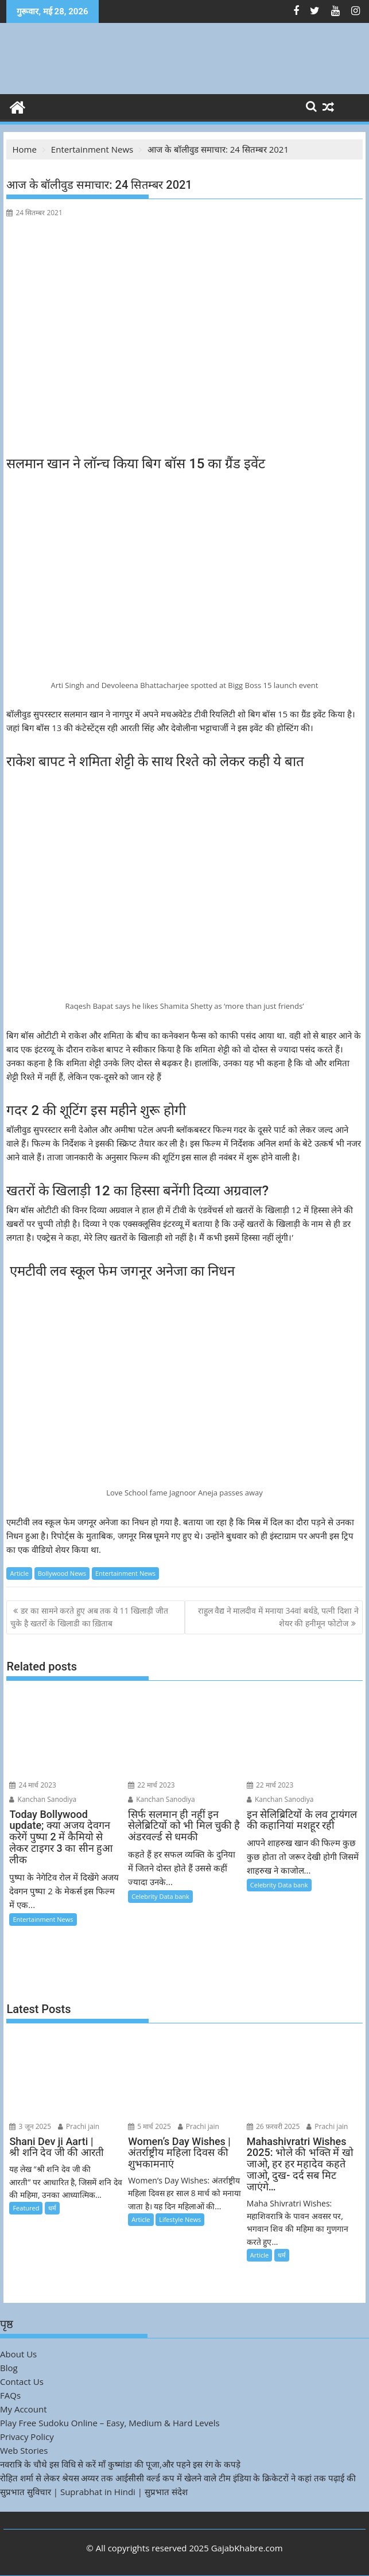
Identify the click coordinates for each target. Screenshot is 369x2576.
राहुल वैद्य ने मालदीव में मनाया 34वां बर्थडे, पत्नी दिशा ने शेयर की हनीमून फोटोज (278, 1617)
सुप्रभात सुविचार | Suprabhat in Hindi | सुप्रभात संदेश (94, 2491)
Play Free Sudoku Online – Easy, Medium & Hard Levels (110, 2423)
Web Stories (24, 2450)
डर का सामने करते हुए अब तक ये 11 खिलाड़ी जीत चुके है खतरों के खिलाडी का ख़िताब (89, 1617)
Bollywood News (62, 1573)
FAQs (10, 2395)
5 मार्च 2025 (149, 2126)
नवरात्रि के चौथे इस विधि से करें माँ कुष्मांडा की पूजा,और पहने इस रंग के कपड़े (120, 2464)
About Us (18, 2354)
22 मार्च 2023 (151, 1785)
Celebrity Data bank (160, 1896)
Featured (26, 2208)
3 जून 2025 (30, 2126)
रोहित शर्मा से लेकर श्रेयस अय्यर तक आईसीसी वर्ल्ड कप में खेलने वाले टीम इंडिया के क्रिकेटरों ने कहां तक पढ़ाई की (178, 2478)
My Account (23, 2409)
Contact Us (22, 2381)
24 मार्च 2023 (32, 1785)
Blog (9, 2367)
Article (19, 1573)
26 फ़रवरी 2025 (273, 2126)
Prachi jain (78, 2126)
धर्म (52, 2208)
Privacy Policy (27, 2436)
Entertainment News (125, 1573)
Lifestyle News (180, 2219)
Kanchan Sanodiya (42, 1799)
